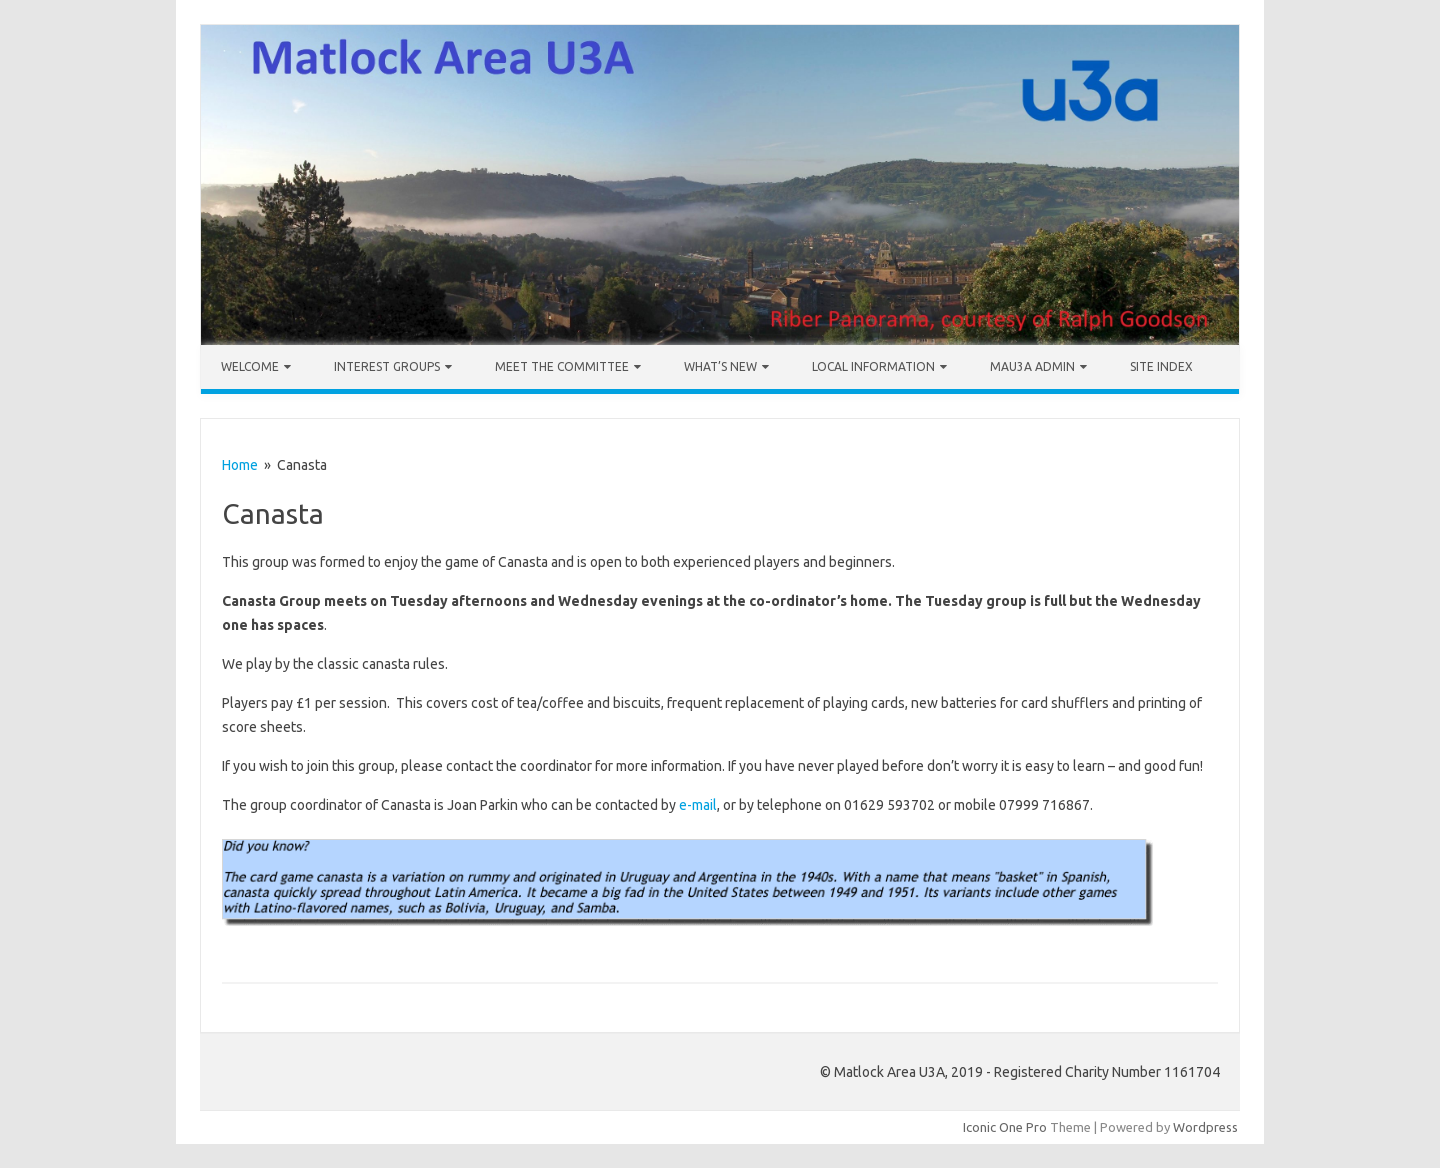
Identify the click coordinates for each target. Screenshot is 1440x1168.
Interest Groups (387, 366)
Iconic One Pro (1005, 1127)
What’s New (720, 366)
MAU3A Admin (1032, 366)
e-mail (698, 805)
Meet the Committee (562, 366)
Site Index (1161, 366)
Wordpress (1205, 1127)
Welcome (250, 366)
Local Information (873, 366)
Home (240, 465)
